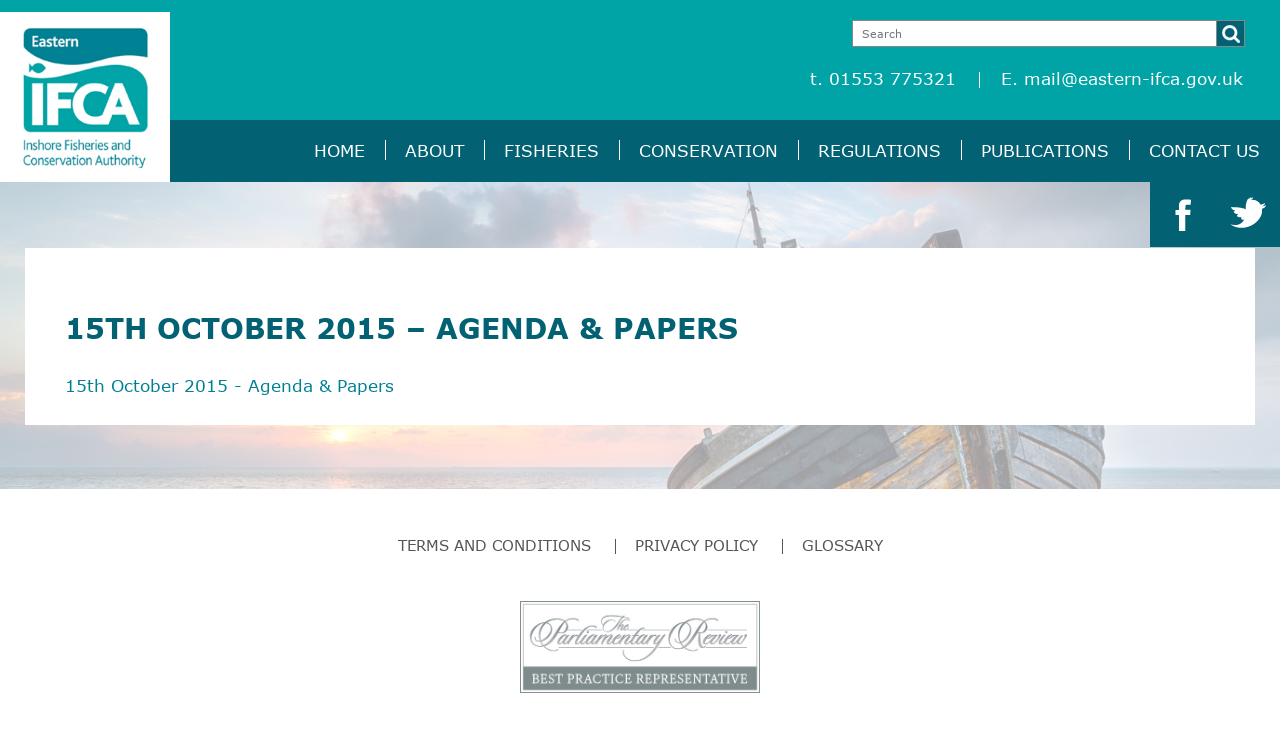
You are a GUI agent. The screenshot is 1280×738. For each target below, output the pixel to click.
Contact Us (1204, 150)
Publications (1045, 150)
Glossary (842, 545)
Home (339, 150)
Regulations (879, 150)
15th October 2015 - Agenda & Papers (229, 385)
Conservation (708, 150)
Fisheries (551, 150)
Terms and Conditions (494, 545)
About (434, 150)
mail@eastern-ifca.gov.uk (1133, 78)
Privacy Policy (696, 545)
